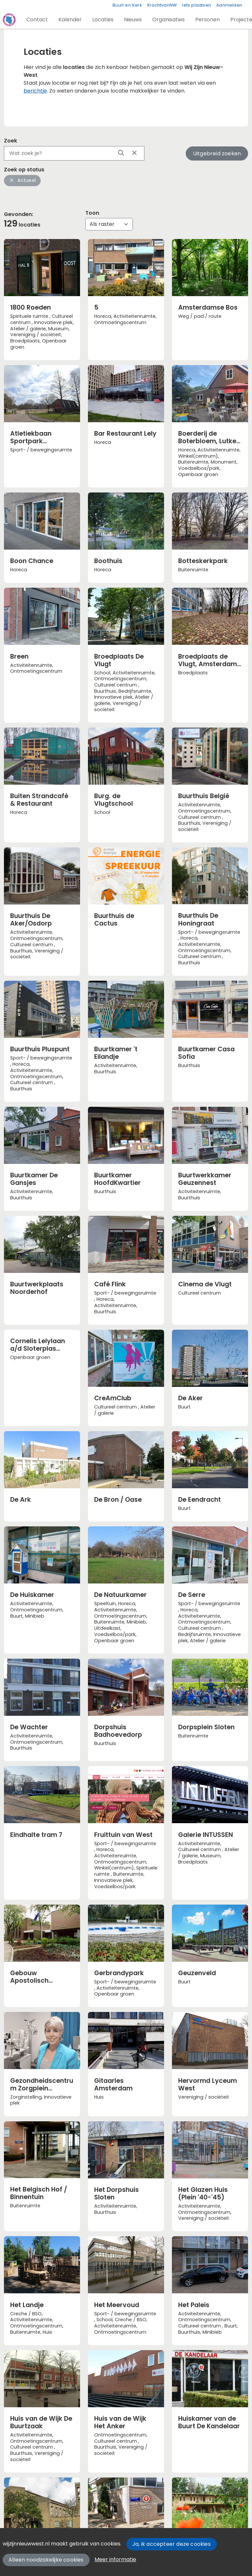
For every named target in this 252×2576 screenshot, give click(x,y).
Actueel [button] (22, 180)
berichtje (35, 91)
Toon (92, 213)
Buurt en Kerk (127, 5)
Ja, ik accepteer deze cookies (171, 2544)
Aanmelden (229, 5)
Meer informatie (115, 2559)
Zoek (10, 140)
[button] (37, 19)
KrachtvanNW (162, 5)
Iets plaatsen (196, 5)
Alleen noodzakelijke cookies (46, 2560)
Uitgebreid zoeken (217, 153)
